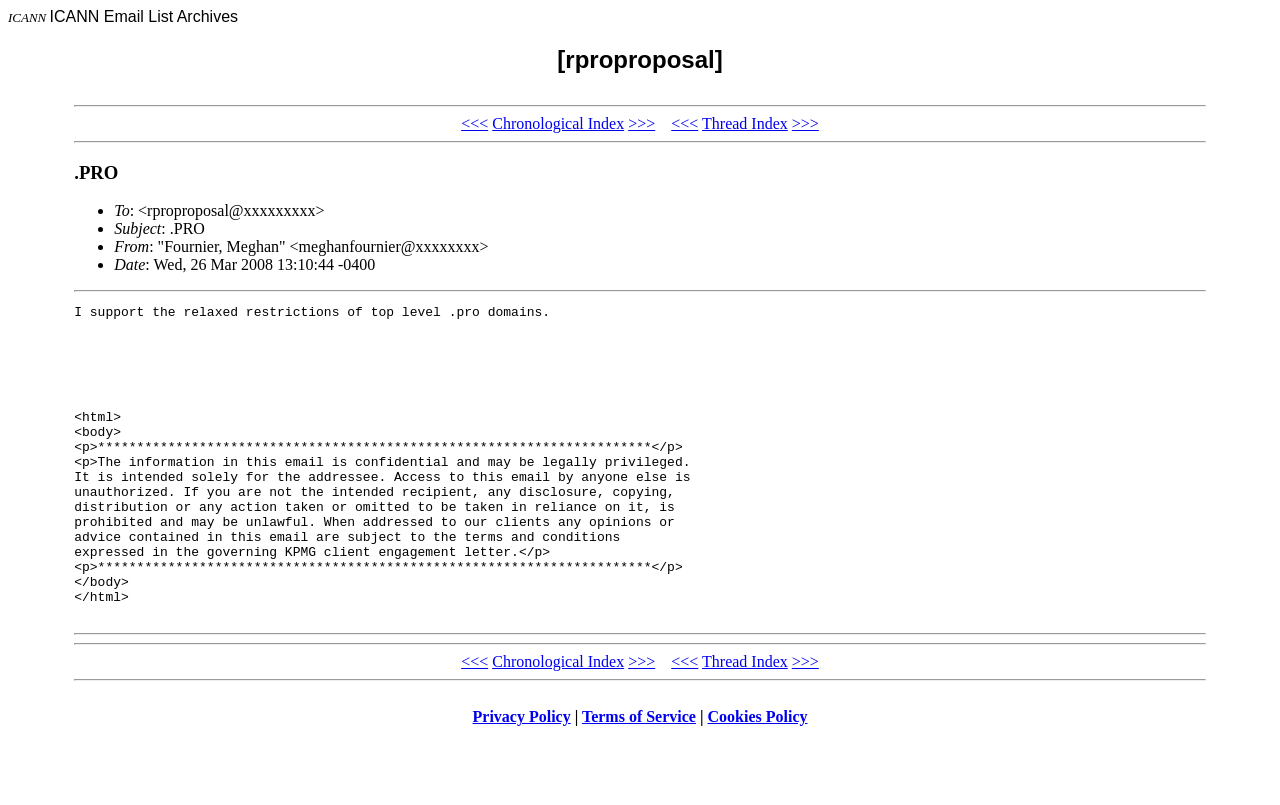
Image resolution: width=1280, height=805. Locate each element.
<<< (474, 123)
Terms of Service (639, 779)
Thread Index (745, 123)
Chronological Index (558, 123)
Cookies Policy (758, 779)
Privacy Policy (522, 779)
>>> (641, 123)
